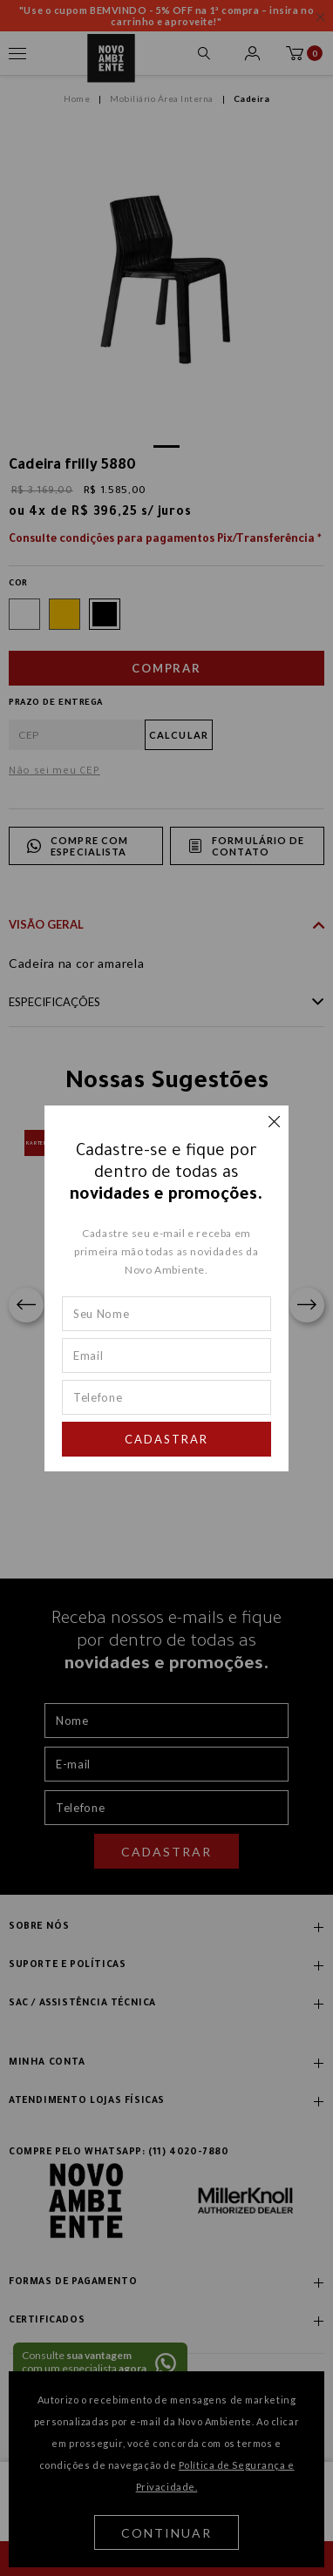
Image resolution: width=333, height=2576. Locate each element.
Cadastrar (166, 1439)
